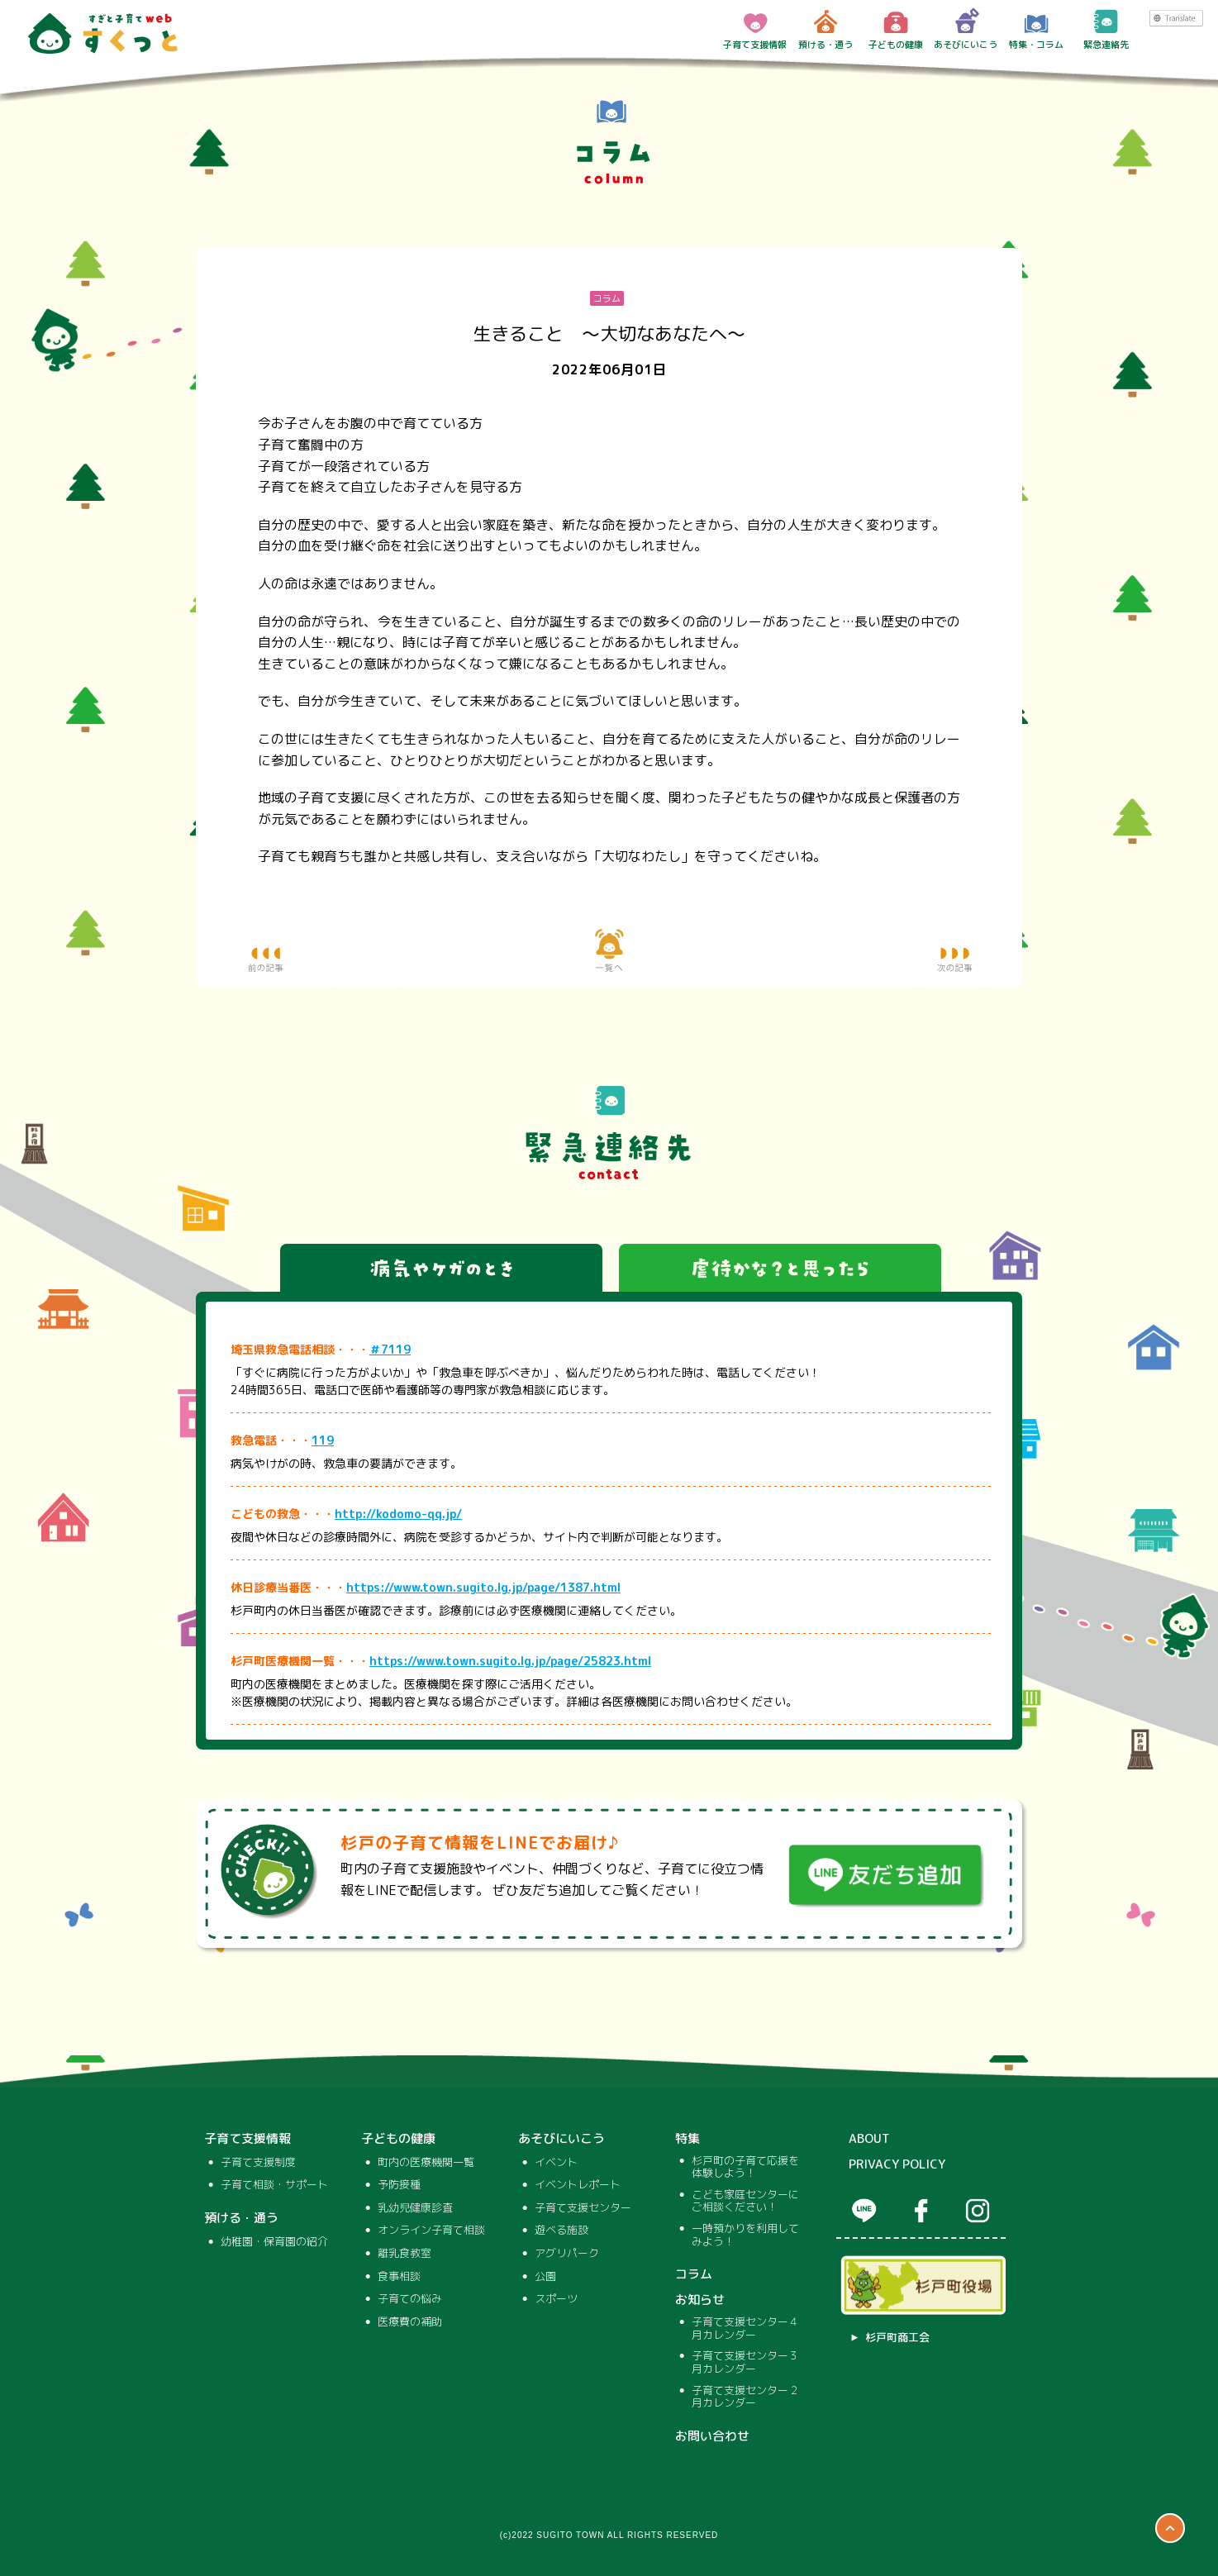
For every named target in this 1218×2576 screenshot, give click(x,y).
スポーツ (556, 2299)
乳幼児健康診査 (415, 2208)
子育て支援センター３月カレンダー (745, 2362)
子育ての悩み (410, 2299)
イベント (556, 2162)
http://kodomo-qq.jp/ (398, 1513)
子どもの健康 (895, 29)
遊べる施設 (561, 2230)
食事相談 (399, 2276)
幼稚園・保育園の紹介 (274, 2242)
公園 (545, 2276)
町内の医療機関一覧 (426, 2162)
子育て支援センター (583, 2208)
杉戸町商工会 (897, 2338)
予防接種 (399, 2185)
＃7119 (390, 1349)
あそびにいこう (965, 29)
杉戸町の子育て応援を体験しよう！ (745, 2167)
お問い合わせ (712, 2436)
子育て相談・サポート (274, 2185)
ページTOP (1170, 2528)
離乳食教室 (404, 2253)
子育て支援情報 (755, 29)
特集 (687, 2138)
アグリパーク (567, 2253)
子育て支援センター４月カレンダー (745, 2328)
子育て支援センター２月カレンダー (745, 2397)
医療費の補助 (410, 2322)
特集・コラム (1036, 29)
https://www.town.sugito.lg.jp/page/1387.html (483, 1587)
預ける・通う (825, 29)
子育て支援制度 (258, 2162)
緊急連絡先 (1106, 29)
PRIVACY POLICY (897, 2164)
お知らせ (700, 2300)
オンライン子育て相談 (431, 2230)
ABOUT (869, 2138)
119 (323, 1440)
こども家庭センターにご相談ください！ (745, 2201)
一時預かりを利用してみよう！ (745, 2235)
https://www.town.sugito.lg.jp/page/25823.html (510, 1661)
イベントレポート (578, 2185)
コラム (693, 2274)
